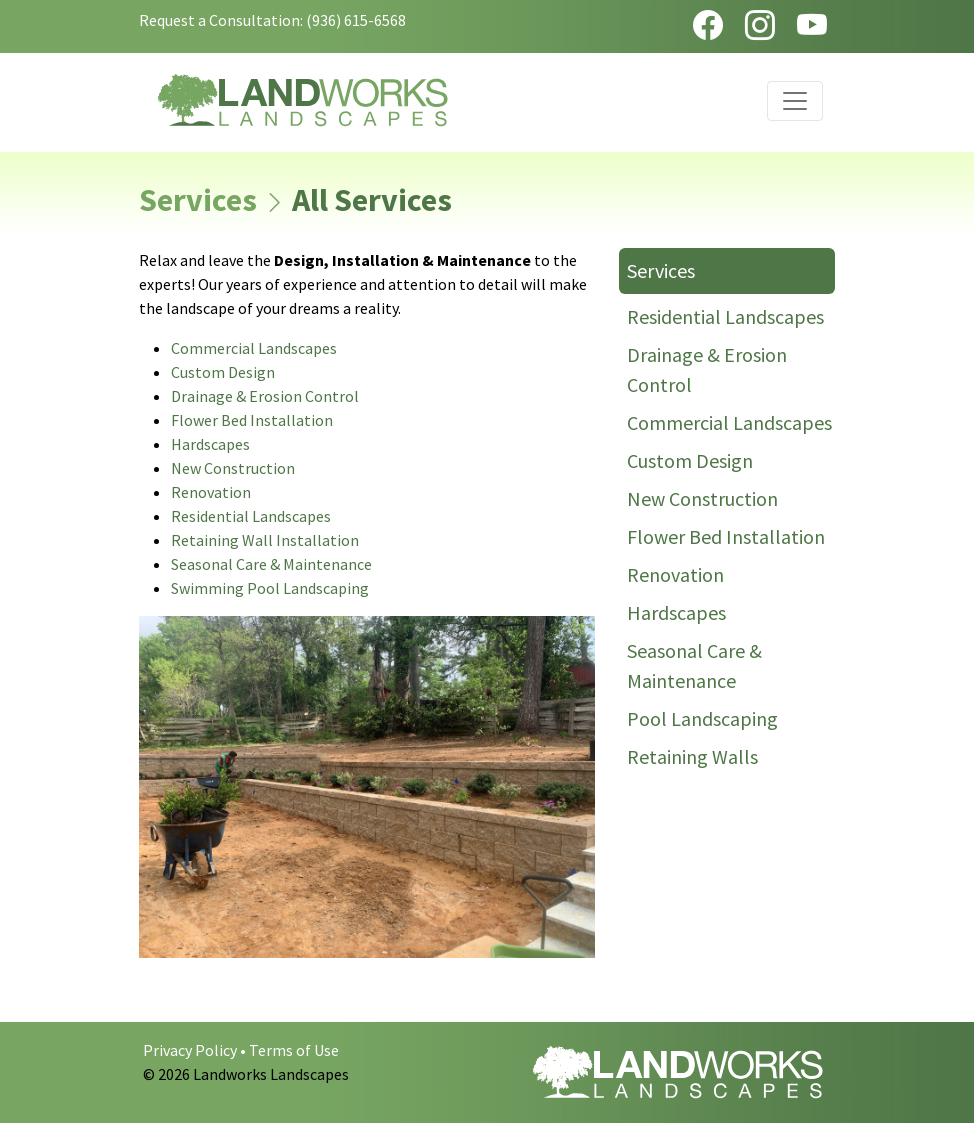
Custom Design (223, 372)
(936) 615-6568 (356, 20)
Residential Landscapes (251, 516)
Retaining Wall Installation (265, 540)
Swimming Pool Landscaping (270, 588)
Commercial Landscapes (254, 348)
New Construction (233, 468)
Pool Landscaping (702, 718)
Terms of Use (294, 1050)
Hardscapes (210, 444)
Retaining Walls (692, 756)
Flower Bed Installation (252, 420)
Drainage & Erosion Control (265, 396)
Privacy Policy (190, 1050)
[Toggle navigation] (795, 101)
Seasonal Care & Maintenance (271, 564)
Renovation (211, 492)
